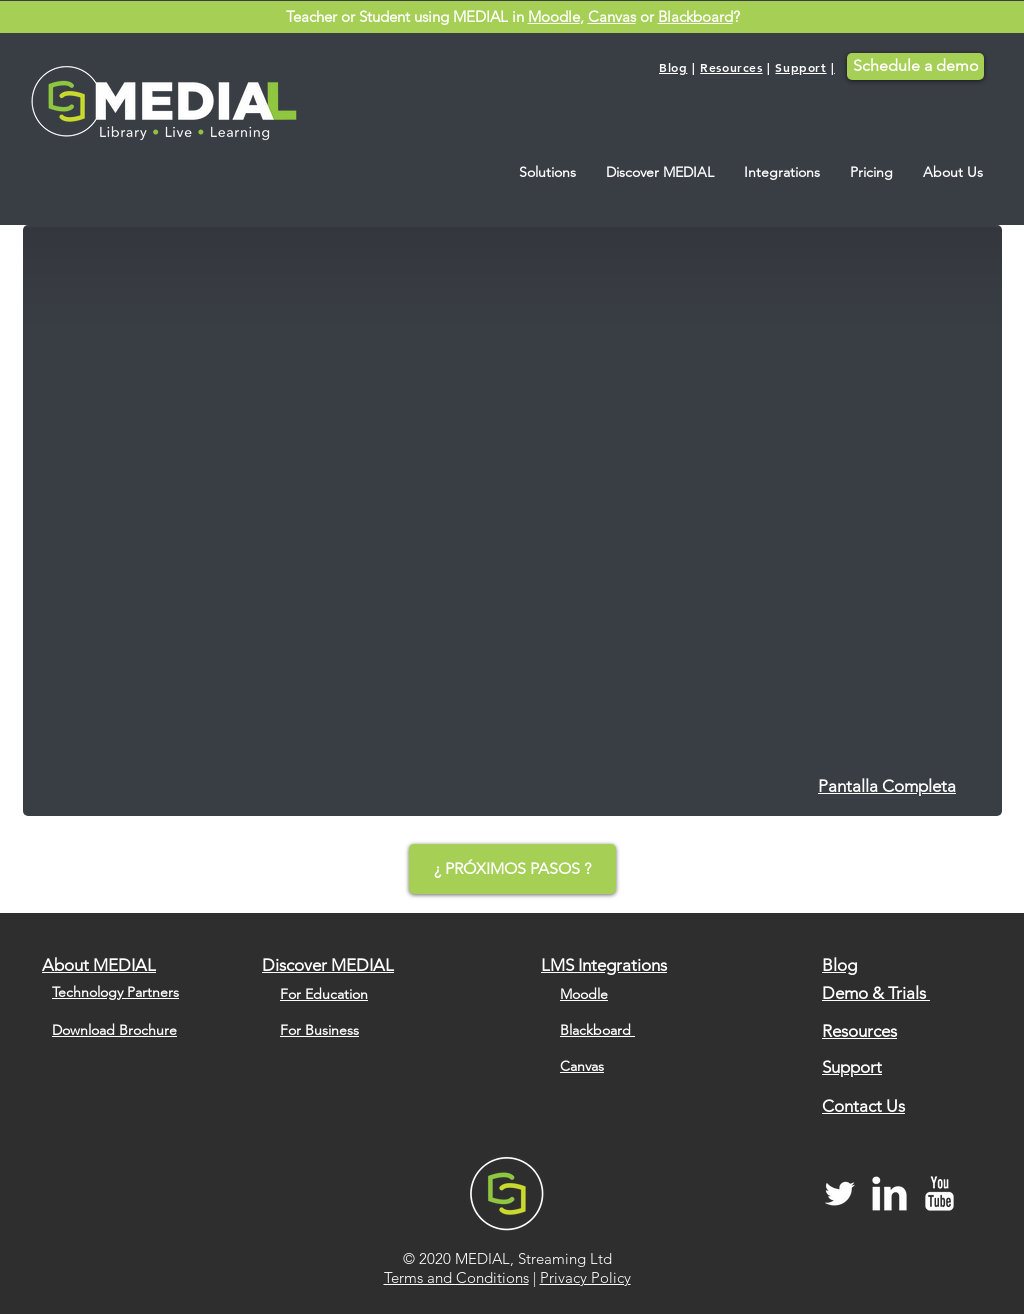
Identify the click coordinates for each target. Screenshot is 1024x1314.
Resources (731, 67)
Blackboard (695, 16)
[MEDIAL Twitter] (839, 1193)
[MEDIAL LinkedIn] (889, 1193)
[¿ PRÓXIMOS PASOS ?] (512, 869)
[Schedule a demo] (915, 66)
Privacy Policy (585, 1277)
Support (800, 67)
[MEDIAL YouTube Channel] (939, 1193)
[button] (547, 172)
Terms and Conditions (456, 1277)
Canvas (612, 16)
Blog (673, 67)
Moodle (554, 16)
